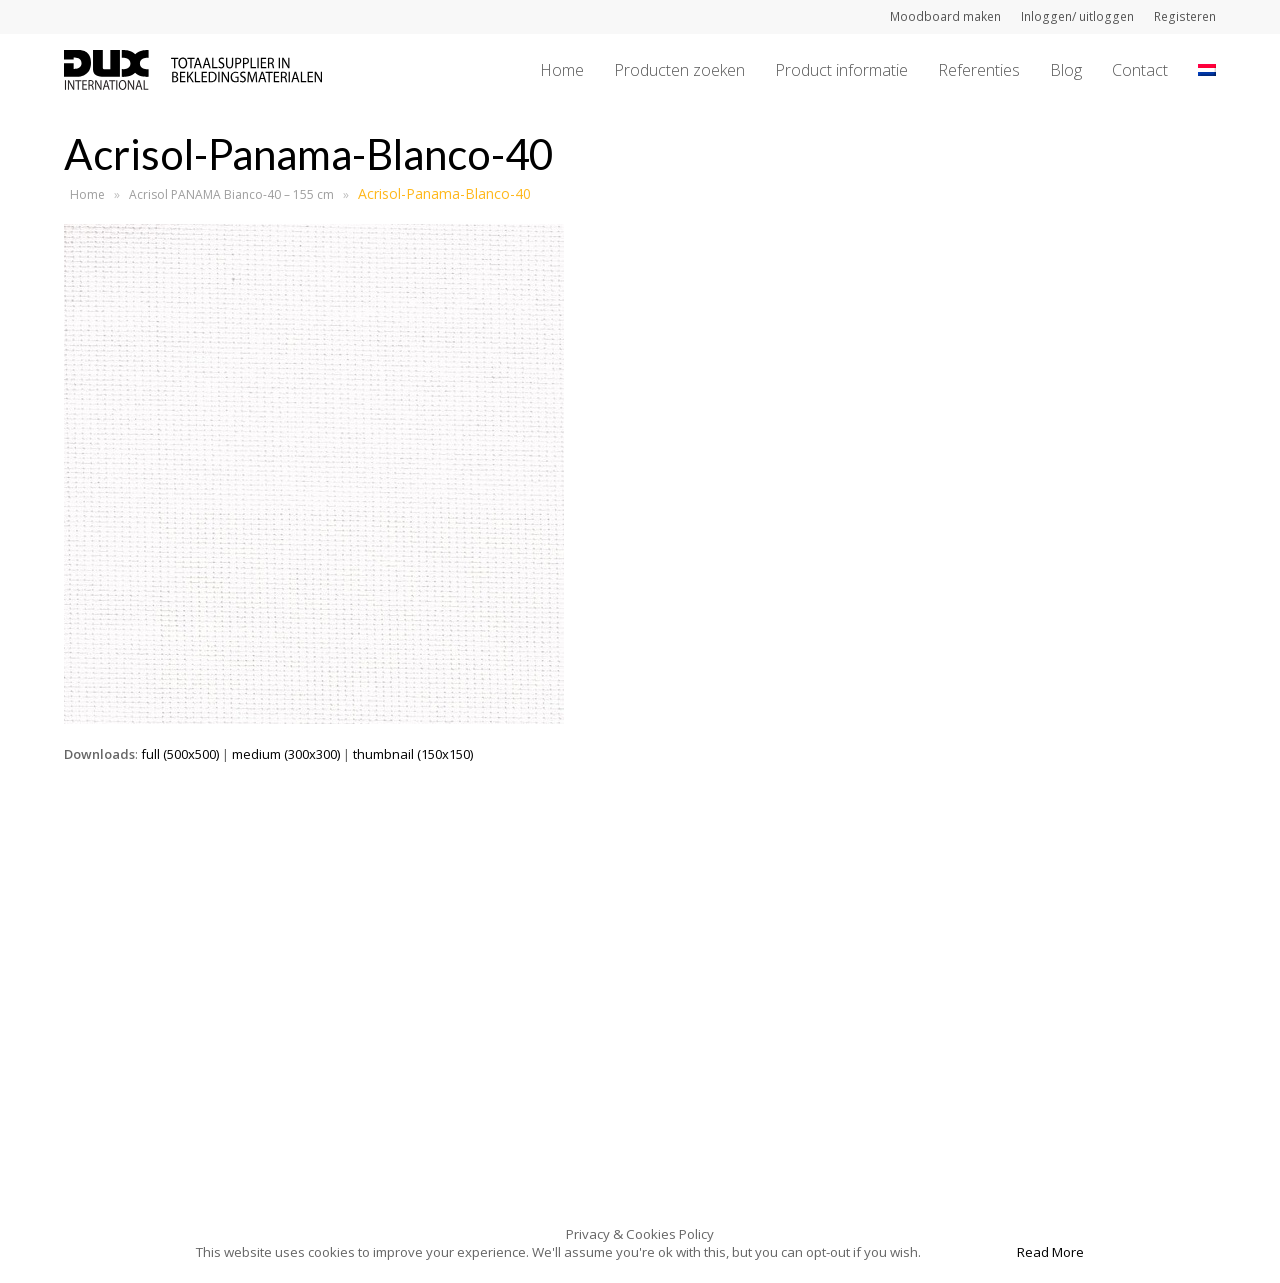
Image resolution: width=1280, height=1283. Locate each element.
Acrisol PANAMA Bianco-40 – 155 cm (231, 194)
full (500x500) (180, 754)
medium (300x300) (286, 754)
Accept (967, 1252)
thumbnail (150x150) (413, 754)
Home (87, 194)
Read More (1050, 1252)
